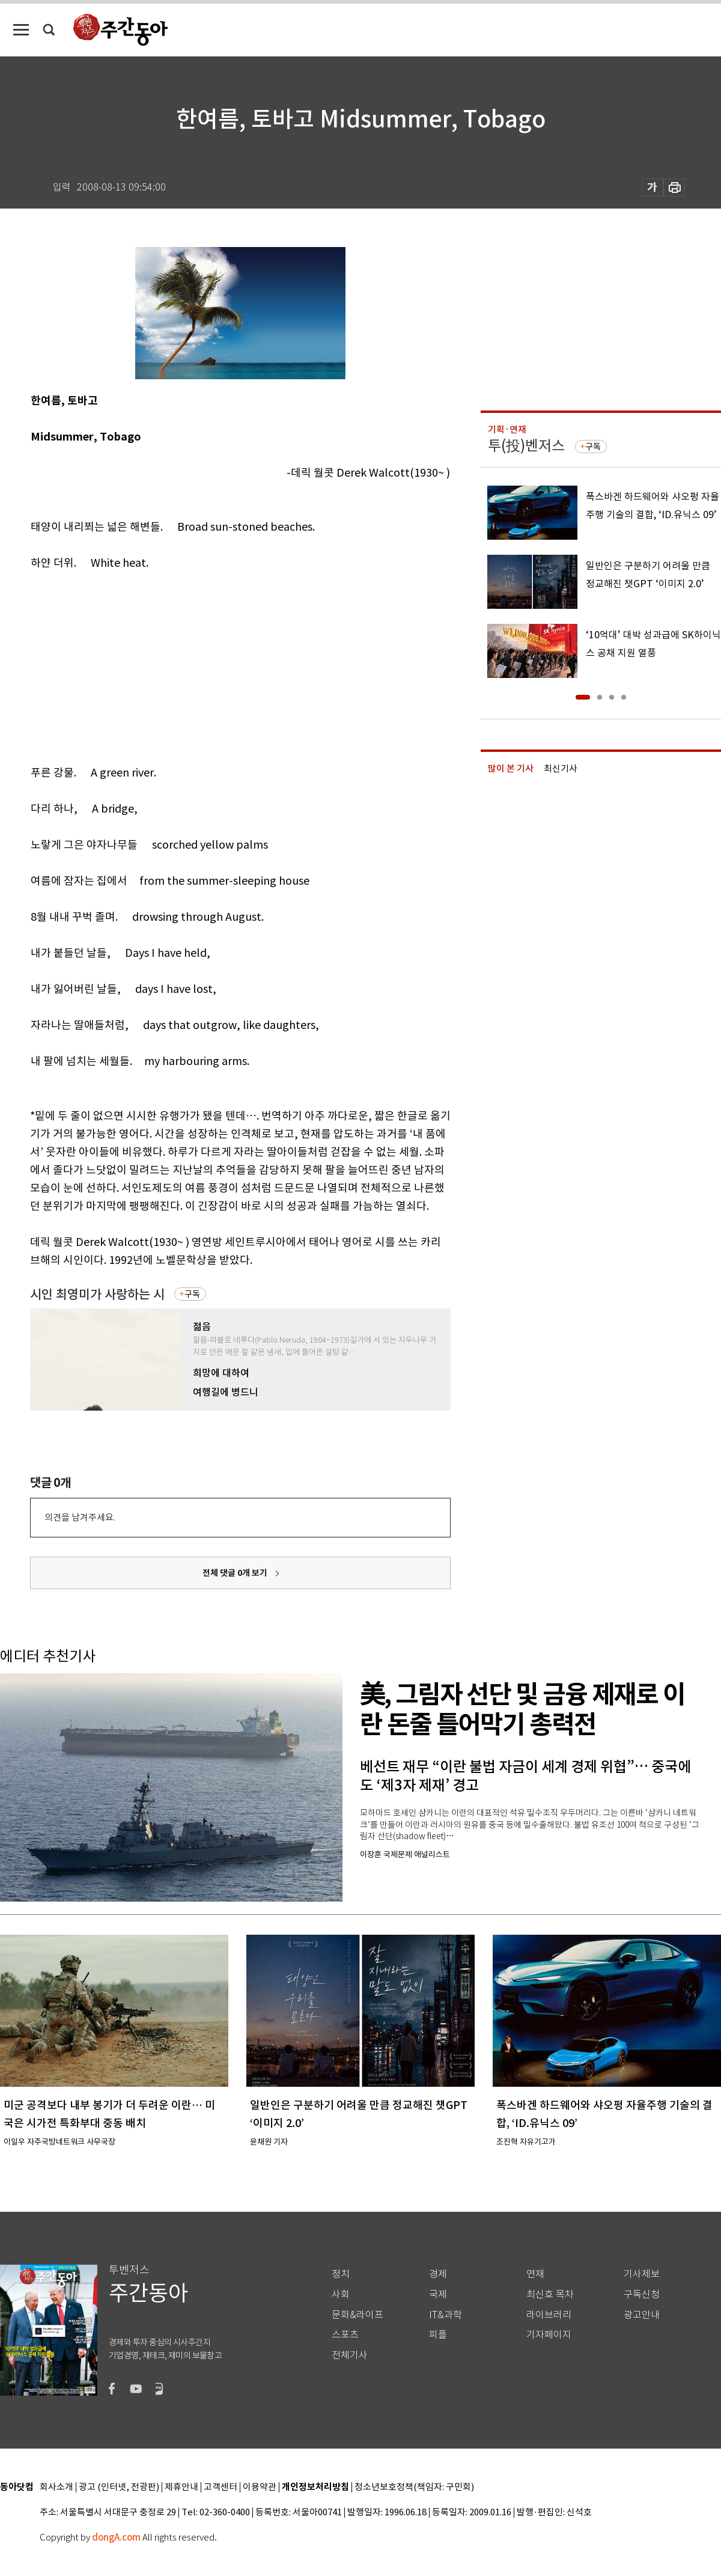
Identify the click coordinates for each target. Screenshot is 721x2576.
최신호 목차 (550, 2294)
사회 (341, 2294)
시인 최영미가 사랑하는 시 (97, 1294)
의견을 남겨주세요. (79, 1517)
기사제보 (642, 2274)
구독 (192, 1294)
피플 (438, 2334)
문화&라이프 (357, 2315)
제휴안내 (181, 2487)
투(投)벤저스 (526, 445)
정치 (341, 2274)
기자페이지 (548, 2334)
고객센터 (220, 2487)
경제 (438, 2274)
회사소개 (56, 2487)
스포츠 (345, 2334)
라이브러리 (548, 2315)
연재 (535, 2274)
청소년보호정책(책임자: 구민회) (414, 2487)
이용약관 (259, 2487)
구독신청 (642, 2294)
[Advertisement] (211, 665)
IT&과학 (445, 2315)
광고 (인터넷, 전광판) (119, 2487)
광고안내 (642, 2315)
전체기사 (350, 2355)
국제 (438, 2294)
